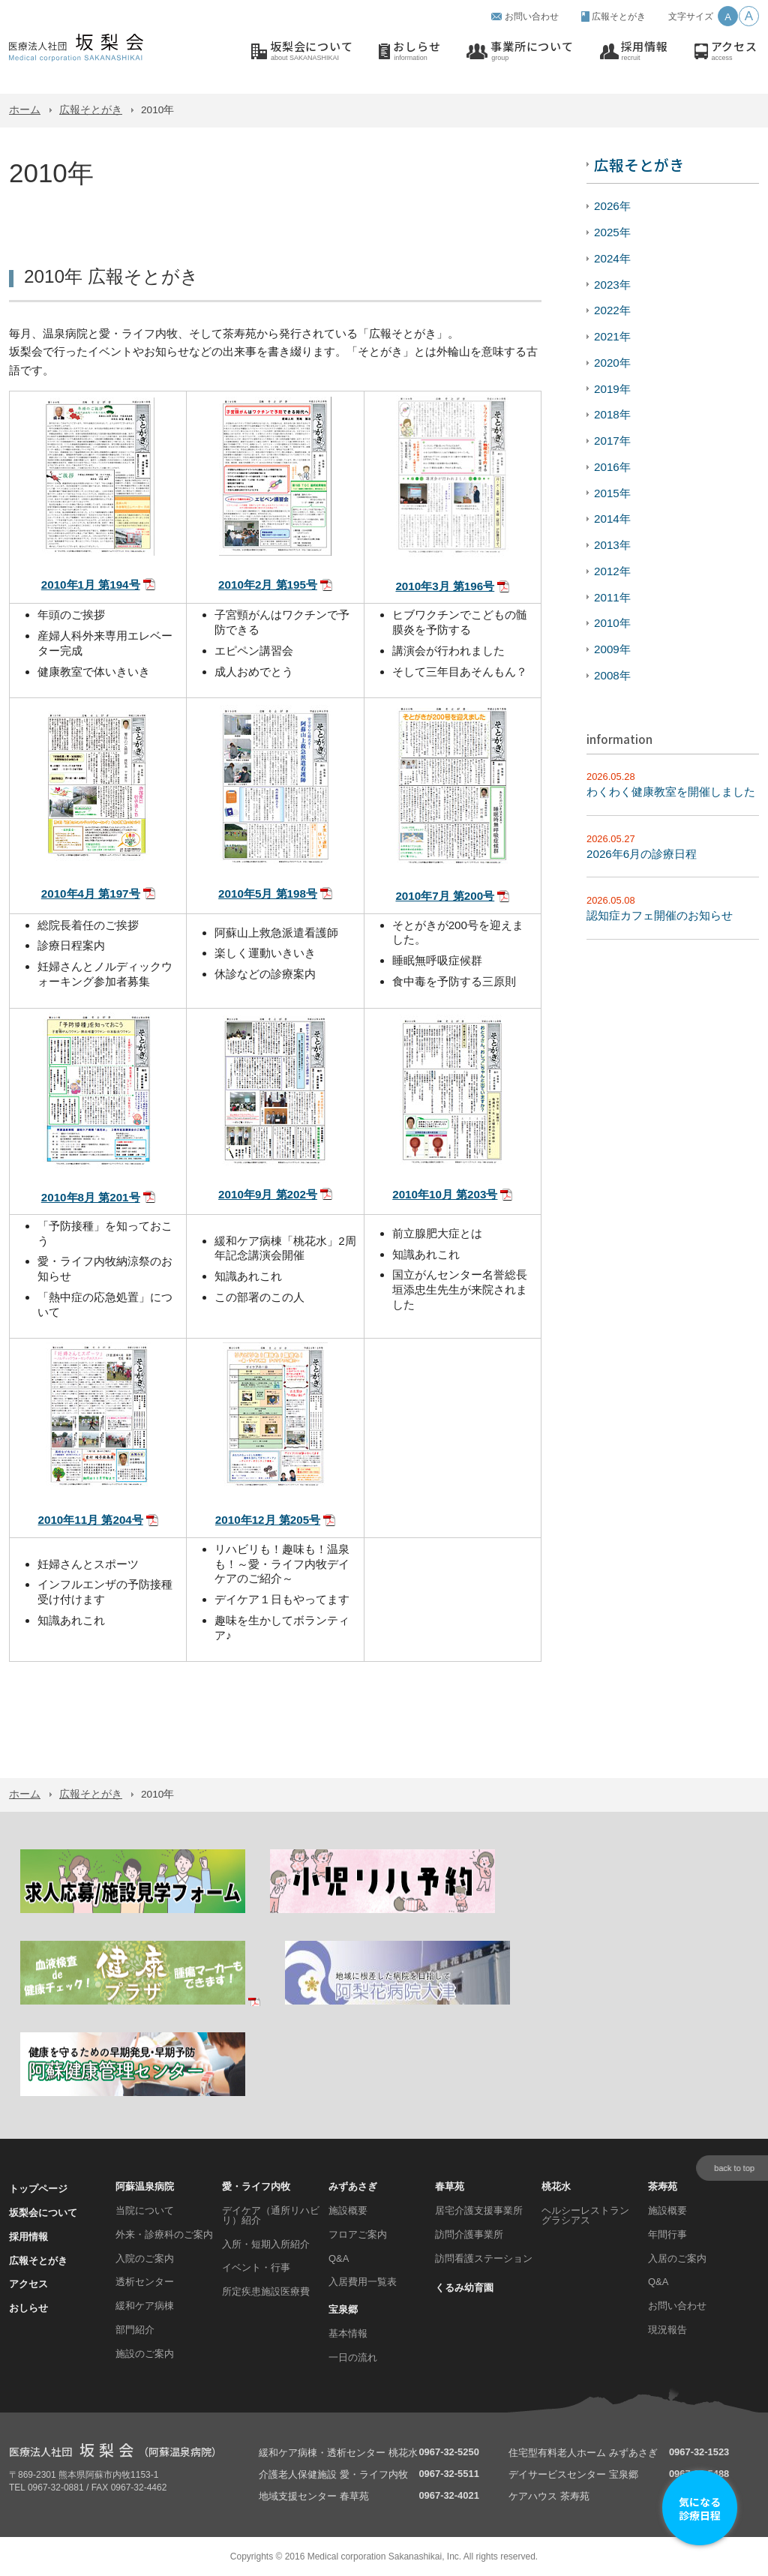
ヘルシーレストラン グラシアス (585, 2215)
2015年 (612, 493)
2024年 (612, 258)
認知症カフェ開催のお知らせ (659, 915)
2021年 (612, 336)
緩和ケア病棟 (145, 2305)
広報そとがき (619, 16)
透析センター (145, 2281)
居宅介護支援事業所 (479, 2210)
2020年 (612, 362)
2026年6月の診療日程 (641, 853)
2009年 (612, 649)
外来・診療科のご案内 (164, 2234)
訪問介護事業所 (469, 2234)
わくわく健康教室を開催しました (670, 791)
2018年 (612, 414)
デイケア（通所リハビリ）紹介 (271, 2215)
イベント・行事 (256, 2267)
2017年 (612, 440)
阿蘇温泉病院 (145, 2186)
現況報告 (667, 2329)
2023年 (612, 284)
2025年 (612, 232)
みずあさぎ (352, 2186)
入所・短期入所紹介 (266, 2244)
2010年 (612, 622)
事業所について (531, 51)
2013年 (612, 544)
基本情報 (348, 2333)
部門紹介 (135, 2329)
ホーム (24, 109)
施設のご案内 (145, 2353)
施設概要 (348, 2210)
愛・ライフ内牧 (256, 2186)
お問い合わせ (532, 16)
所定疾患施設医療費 (266, 2291)
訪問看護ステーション (483, 2258)
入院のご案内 (145, 2258)
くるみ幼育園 (464, 2287)
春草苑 (449, 2186)
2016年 (612, 466)
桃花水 (556, 2186)
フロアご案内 (357, 2234)
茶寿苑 (662, 2186)
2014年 (612, 518)
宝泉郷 (343, 2309)
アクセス (734, 51)
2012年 (612, 571)
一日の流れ (352, 2357)
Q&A (338, 2258)
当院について (145, 2210)
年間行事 (667, 2234)
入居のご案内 (677, 2258)
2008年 (612, 675)
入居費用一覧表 (362, 2281)
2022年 (612, 310)
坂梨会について (311, 51)
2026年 (612, 205)
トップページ (38, 2188)
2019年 (612, 388)
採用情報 (644, 51)
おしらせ (416, 51)
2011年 (612, 597)
